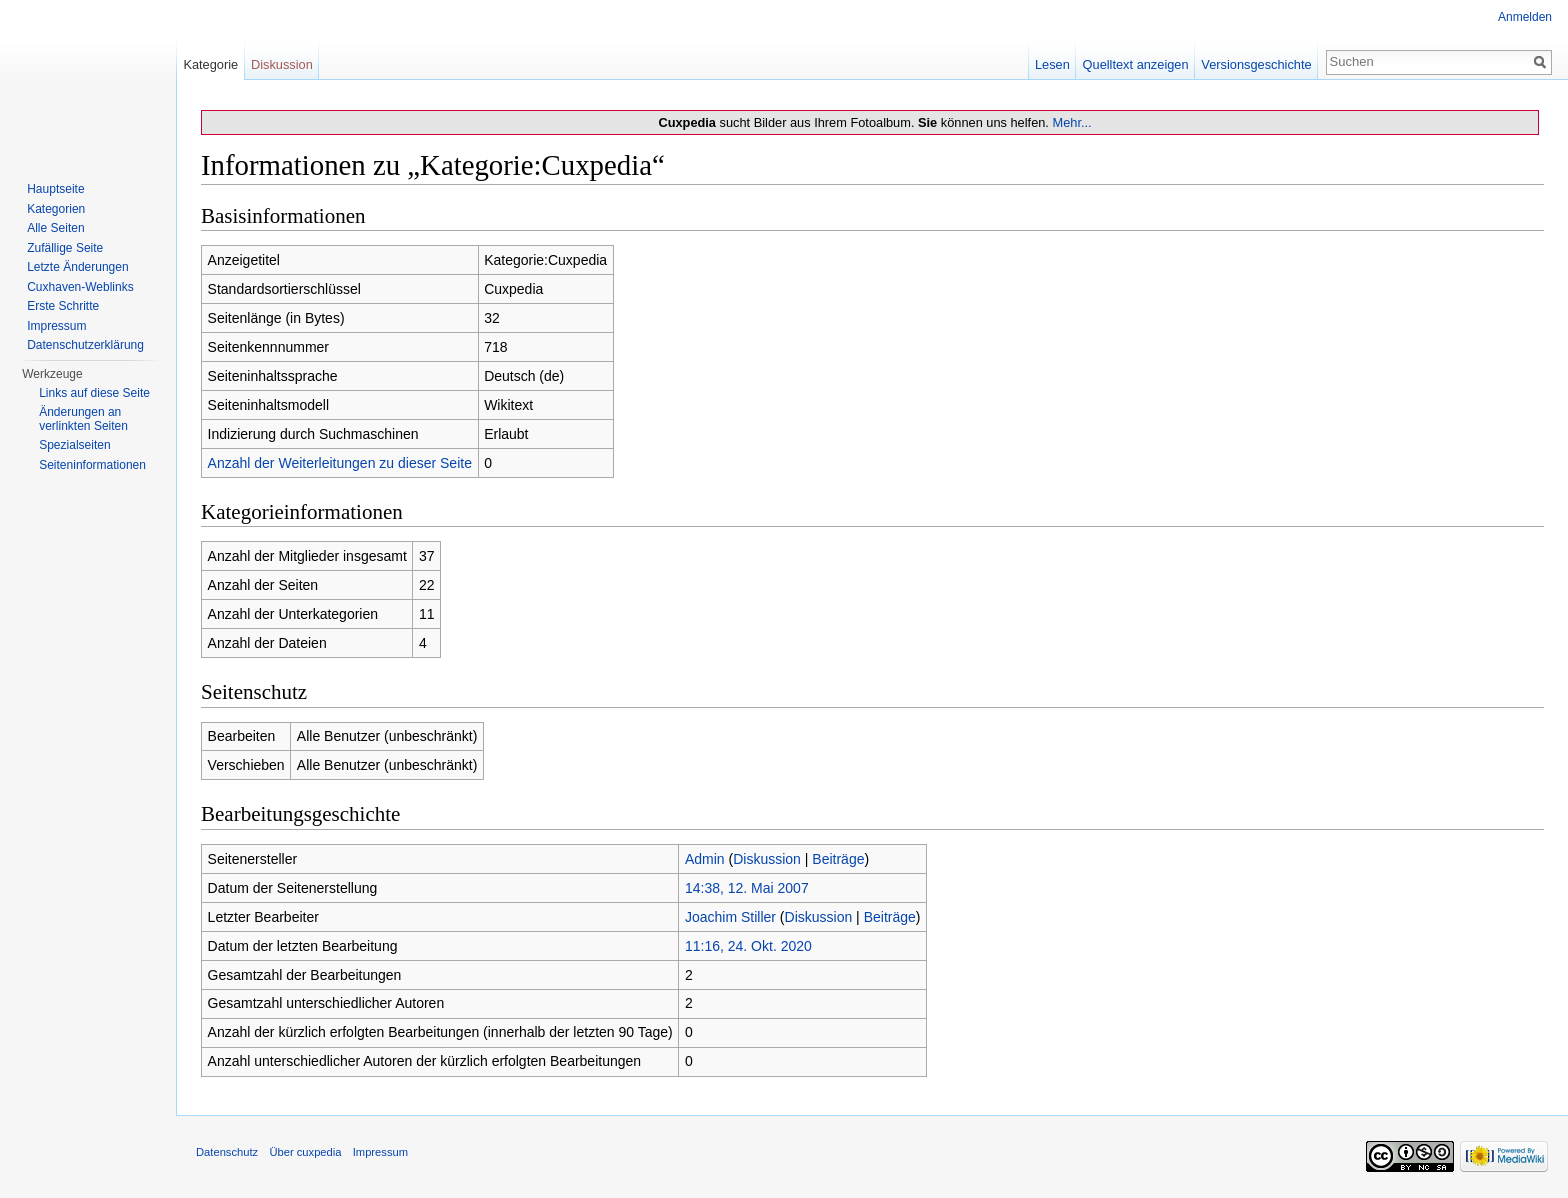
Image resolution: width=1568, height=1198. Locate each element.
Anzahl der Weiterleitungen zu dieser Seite (340, 463)
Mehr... (1071, 122)
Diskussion (767, 859)
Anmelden (1525, 17)
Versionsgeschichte (1256, 64)
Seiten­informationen (92, 465)
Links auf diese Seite (94, 393)
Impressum (56, 326)
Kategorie (210, 64)
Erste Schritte (63, 306)
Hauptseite (55, 189)
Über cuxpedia (305, 1152)
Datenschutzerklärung (85, 345)
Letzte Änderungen (77, 267)
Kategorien (56, 209)
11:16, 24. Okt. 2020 (748, 946)
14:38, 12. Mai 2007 (747, 888)
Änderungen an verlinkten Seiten (83, 419)
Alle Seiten (55, 228)
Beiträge (838, 859)
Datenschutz (227, 1152)
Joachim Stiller (730, 917)
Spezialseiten (74, 445)
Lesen (1052, 64)
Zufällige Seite (65, 248)
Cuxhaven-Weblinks (80, 287)
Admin (705, 859)
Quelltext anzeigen (1136, 64)
